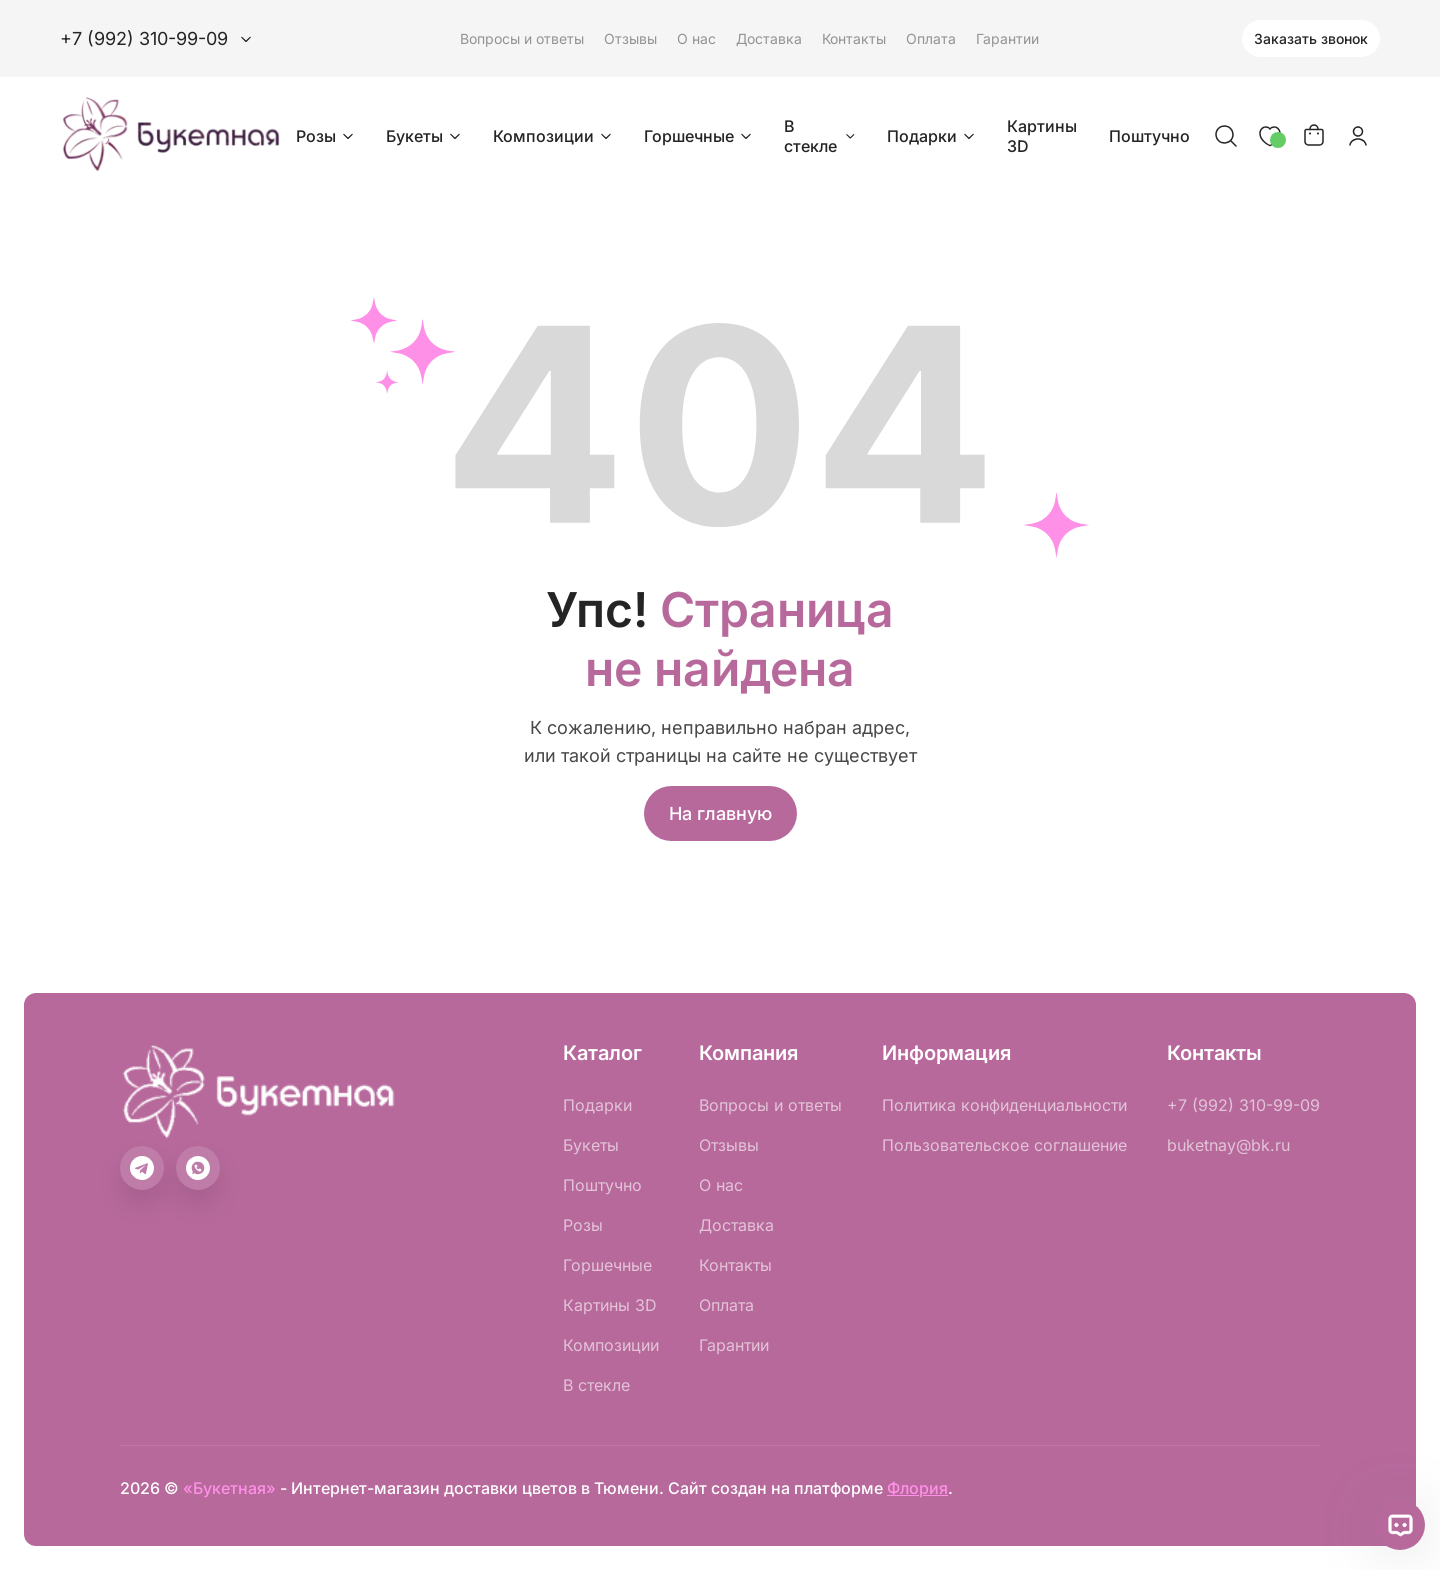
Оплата (931, 38)
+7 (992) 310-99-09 (1243, 1105)
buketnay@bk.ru (1228, 1145)
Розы (327, 136)
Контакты (854, 38)
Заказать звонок (1311, 38)
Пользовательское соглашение (1004, 1145)
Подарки (933, 136)
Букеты (425, 136)
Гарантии (1007, 38)
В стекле (821, 136)
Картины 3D (1042, 136)
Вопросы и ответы (522, 38)
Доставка (769, 38)
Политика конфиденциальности (1004, 1105)
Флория (917, 1488)
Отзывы (630, 38)
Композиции (554, 136)
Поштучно (1149, 136)
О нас (696, 38)
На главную (720, 813)
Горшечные (700, 136)
